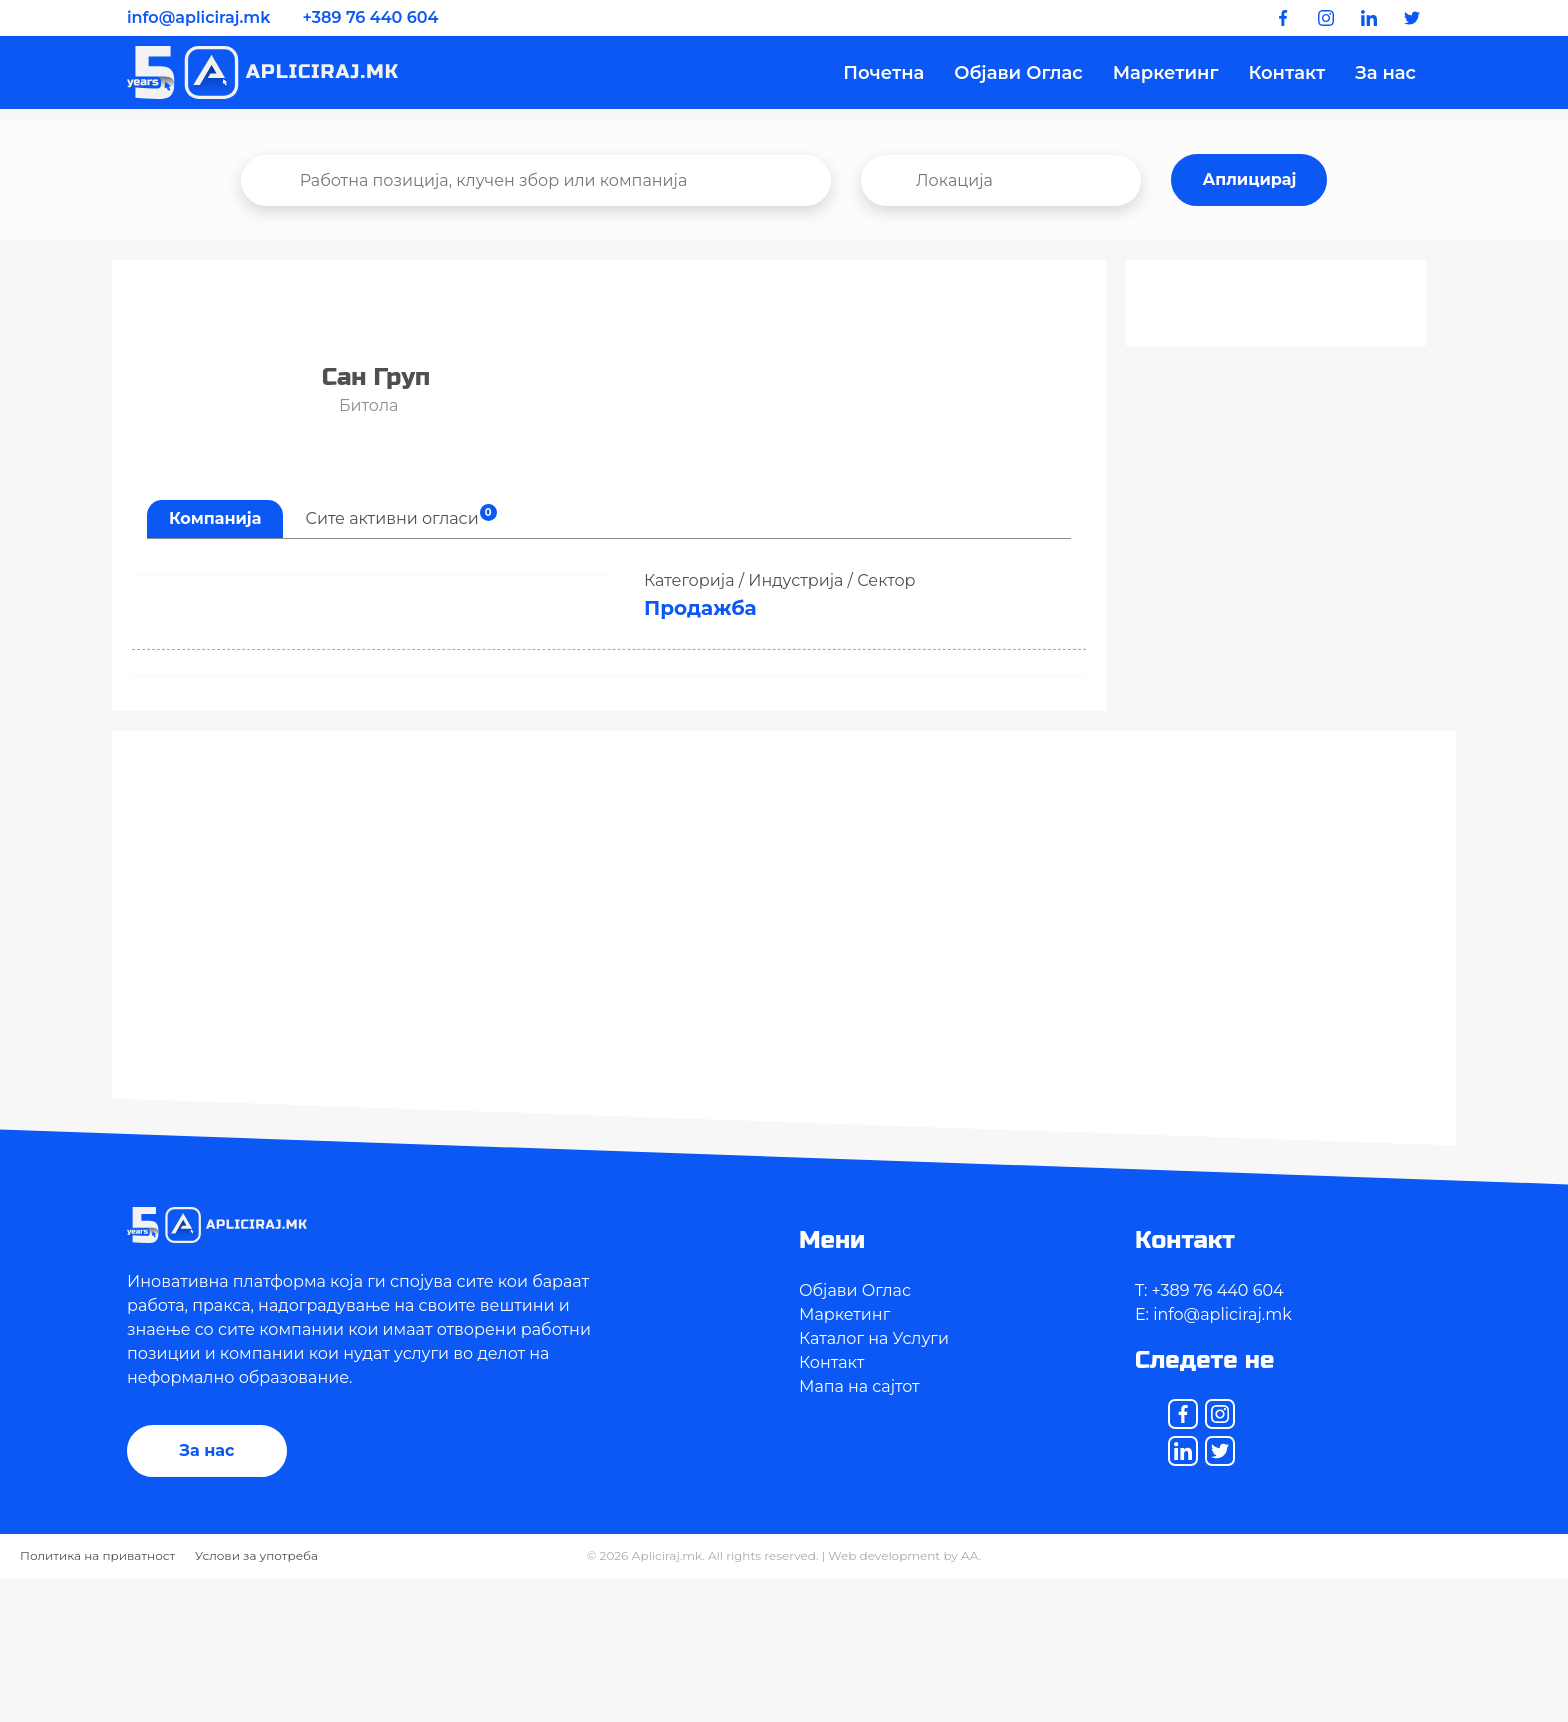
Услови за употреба (256, 1555)
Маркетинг (1166, 74)
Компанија (215, 518)
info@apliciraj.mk (198, 17)
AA (970, 1555)
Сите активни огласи (400, 516)
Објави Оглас (1018, 74)
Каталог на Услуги (874, 1338)
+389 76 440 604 (371, 17)
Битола (360, 405)
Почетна (883, 74)
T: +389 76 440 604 (1209, 1290)
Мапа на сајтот (859, 1386)
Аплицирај (1249, 179)
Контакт (1286, 74)
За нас (1385, 74)
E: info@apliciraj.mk (1213, 1314)
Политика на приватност (97, 1555)
